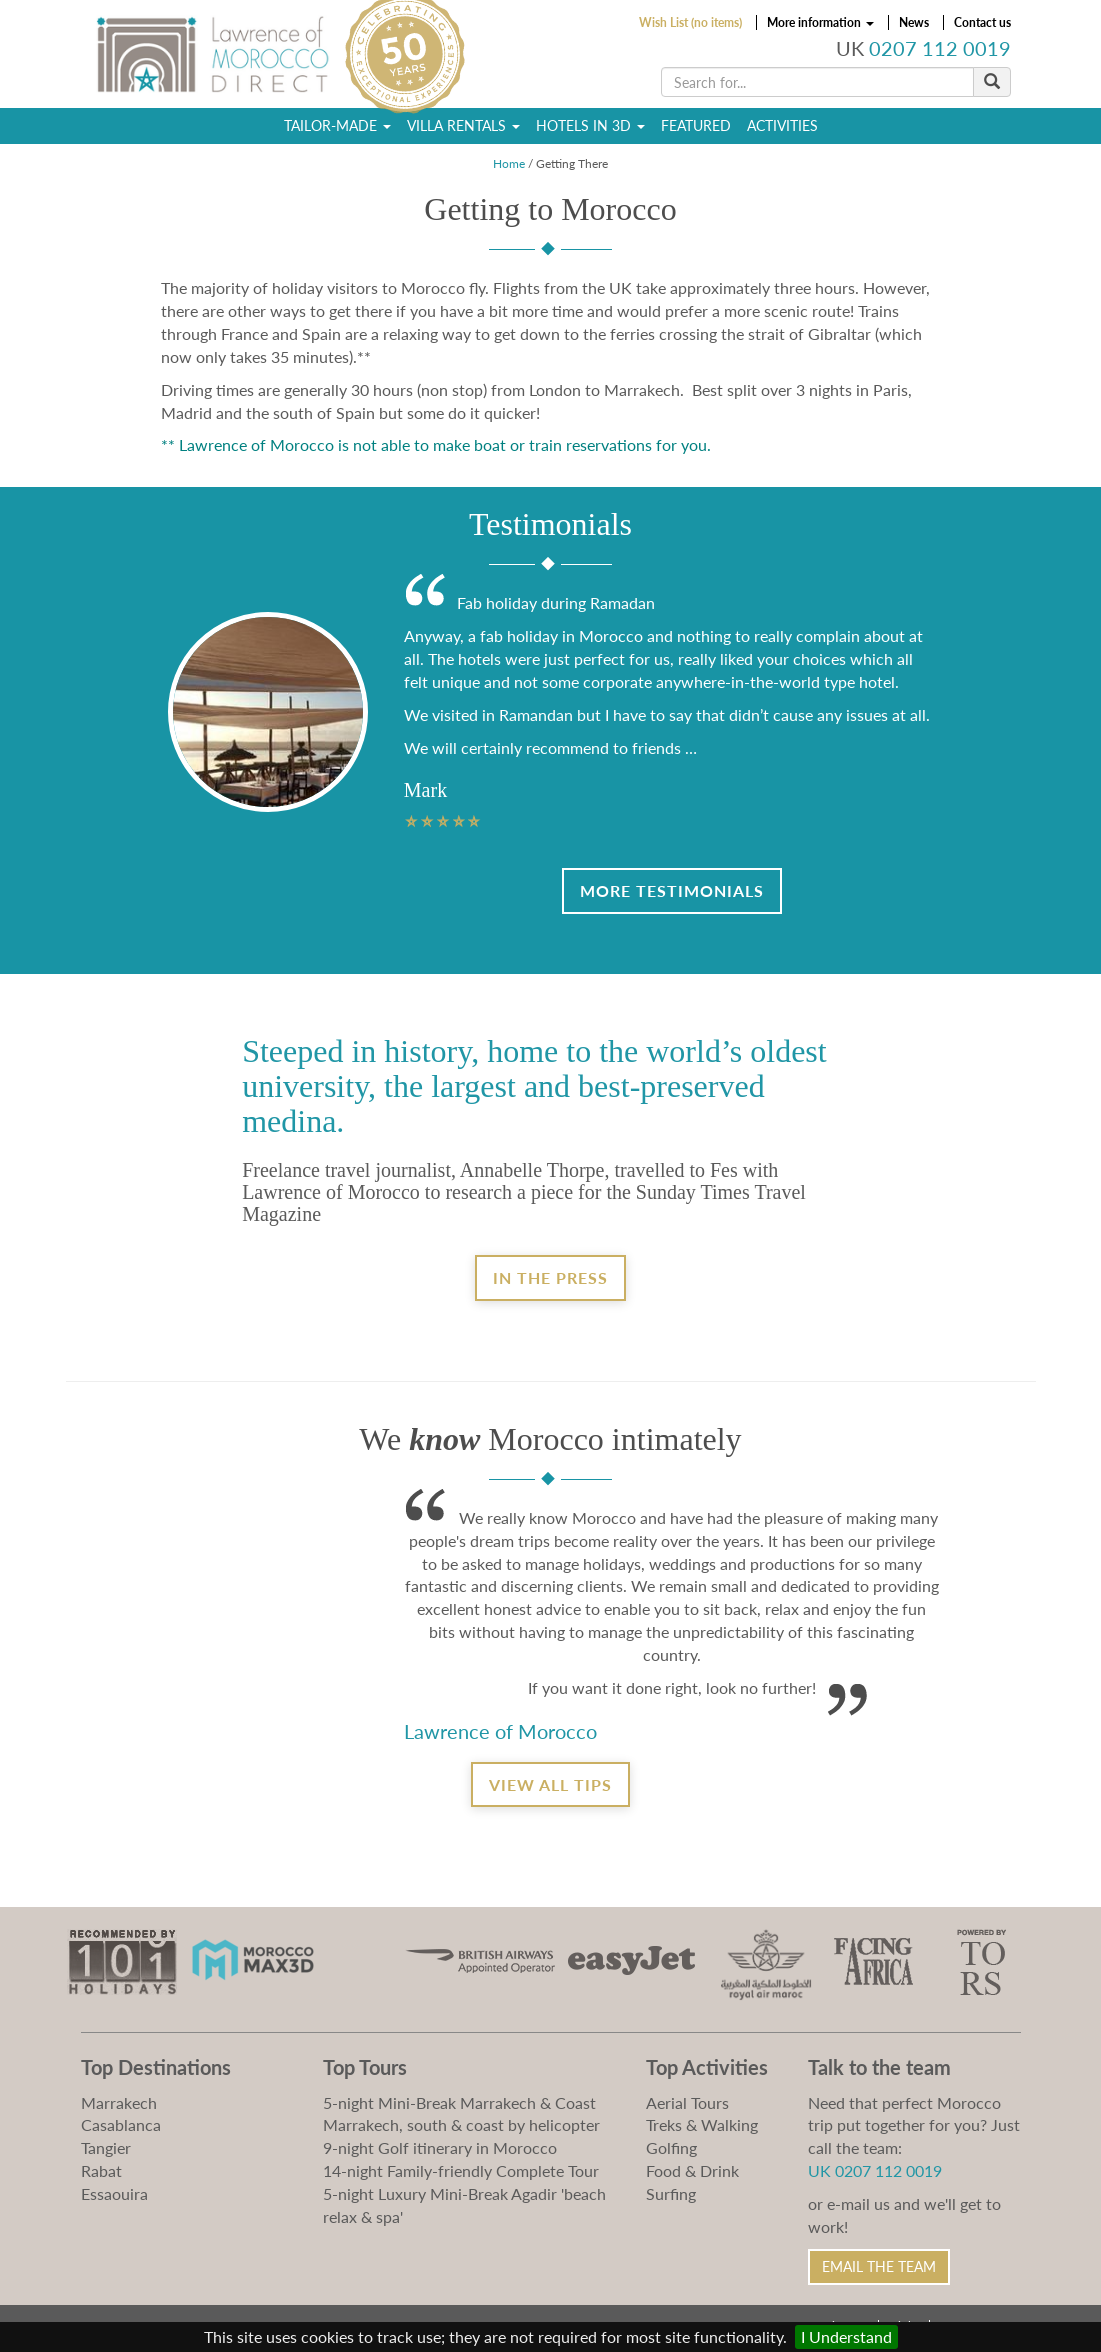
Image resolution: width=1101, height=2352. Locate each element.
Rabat (101, 2170)
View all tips (550, 1784)
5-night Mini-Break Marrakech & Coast (459, 2102)
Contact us (982, 22)
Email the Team (879, 2266)
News (914, 22)
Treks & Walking (702, 2124)
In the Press (550, 1277)
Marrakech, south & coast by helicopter (461, 2124)
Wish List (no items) (690, 22)
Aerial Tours (687, 2102)
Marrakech (119, 2102)
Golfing (671, 2147)
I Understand (846, 2336)
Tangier (106, 2147)
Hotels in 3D (590, 125)
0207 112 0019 (940, 48)
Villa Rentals (463, 125)
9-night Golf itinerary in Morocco (440, 2147)
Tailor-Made (337, 125)
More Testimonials (672, 890)
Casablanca (121, 2124)
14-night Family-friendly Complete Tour (461, 2170)
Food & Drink (692, 2170)
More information (820, 22)
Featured (696, 125)
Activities (782, 125)
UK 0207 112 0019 (875, 2170)
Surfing (671, 2193)
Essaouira (114, 2193)
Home (509, 163)
